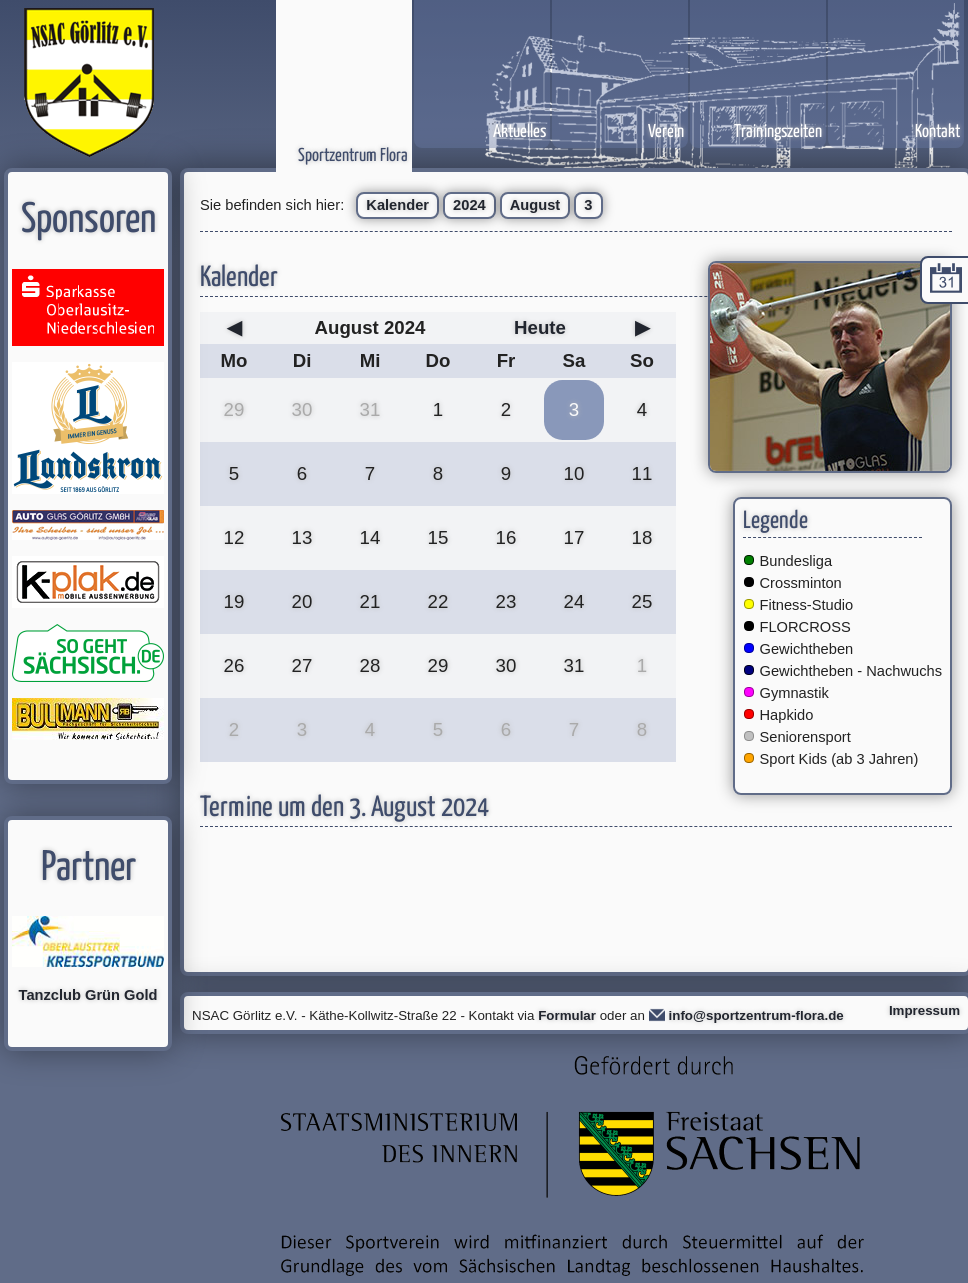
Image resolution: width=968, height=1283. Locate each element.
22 (438, 601)
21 (370, 601)
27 (302, 665)
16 (506, 537)
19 (234, 601)
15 (438, 537)
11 (642, 473)
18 (642, 537)
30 (302, 409)
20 (302, 601)
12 (234, 537)
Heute (540, 327)
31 (370, 409)
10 (574, 473)
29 (234, 409)
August (535, 205)
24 (574, 601)
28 (370, 665)
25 (642, 601)
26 (234, 665)
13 (302, 537)
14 (370, 537)
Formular (567, 1015)
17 (574, 537)
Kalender (397, 205)
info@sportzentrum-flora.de (756, 1015)
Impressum (924, 1010)
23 (506, 601)
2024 (469, 205)
